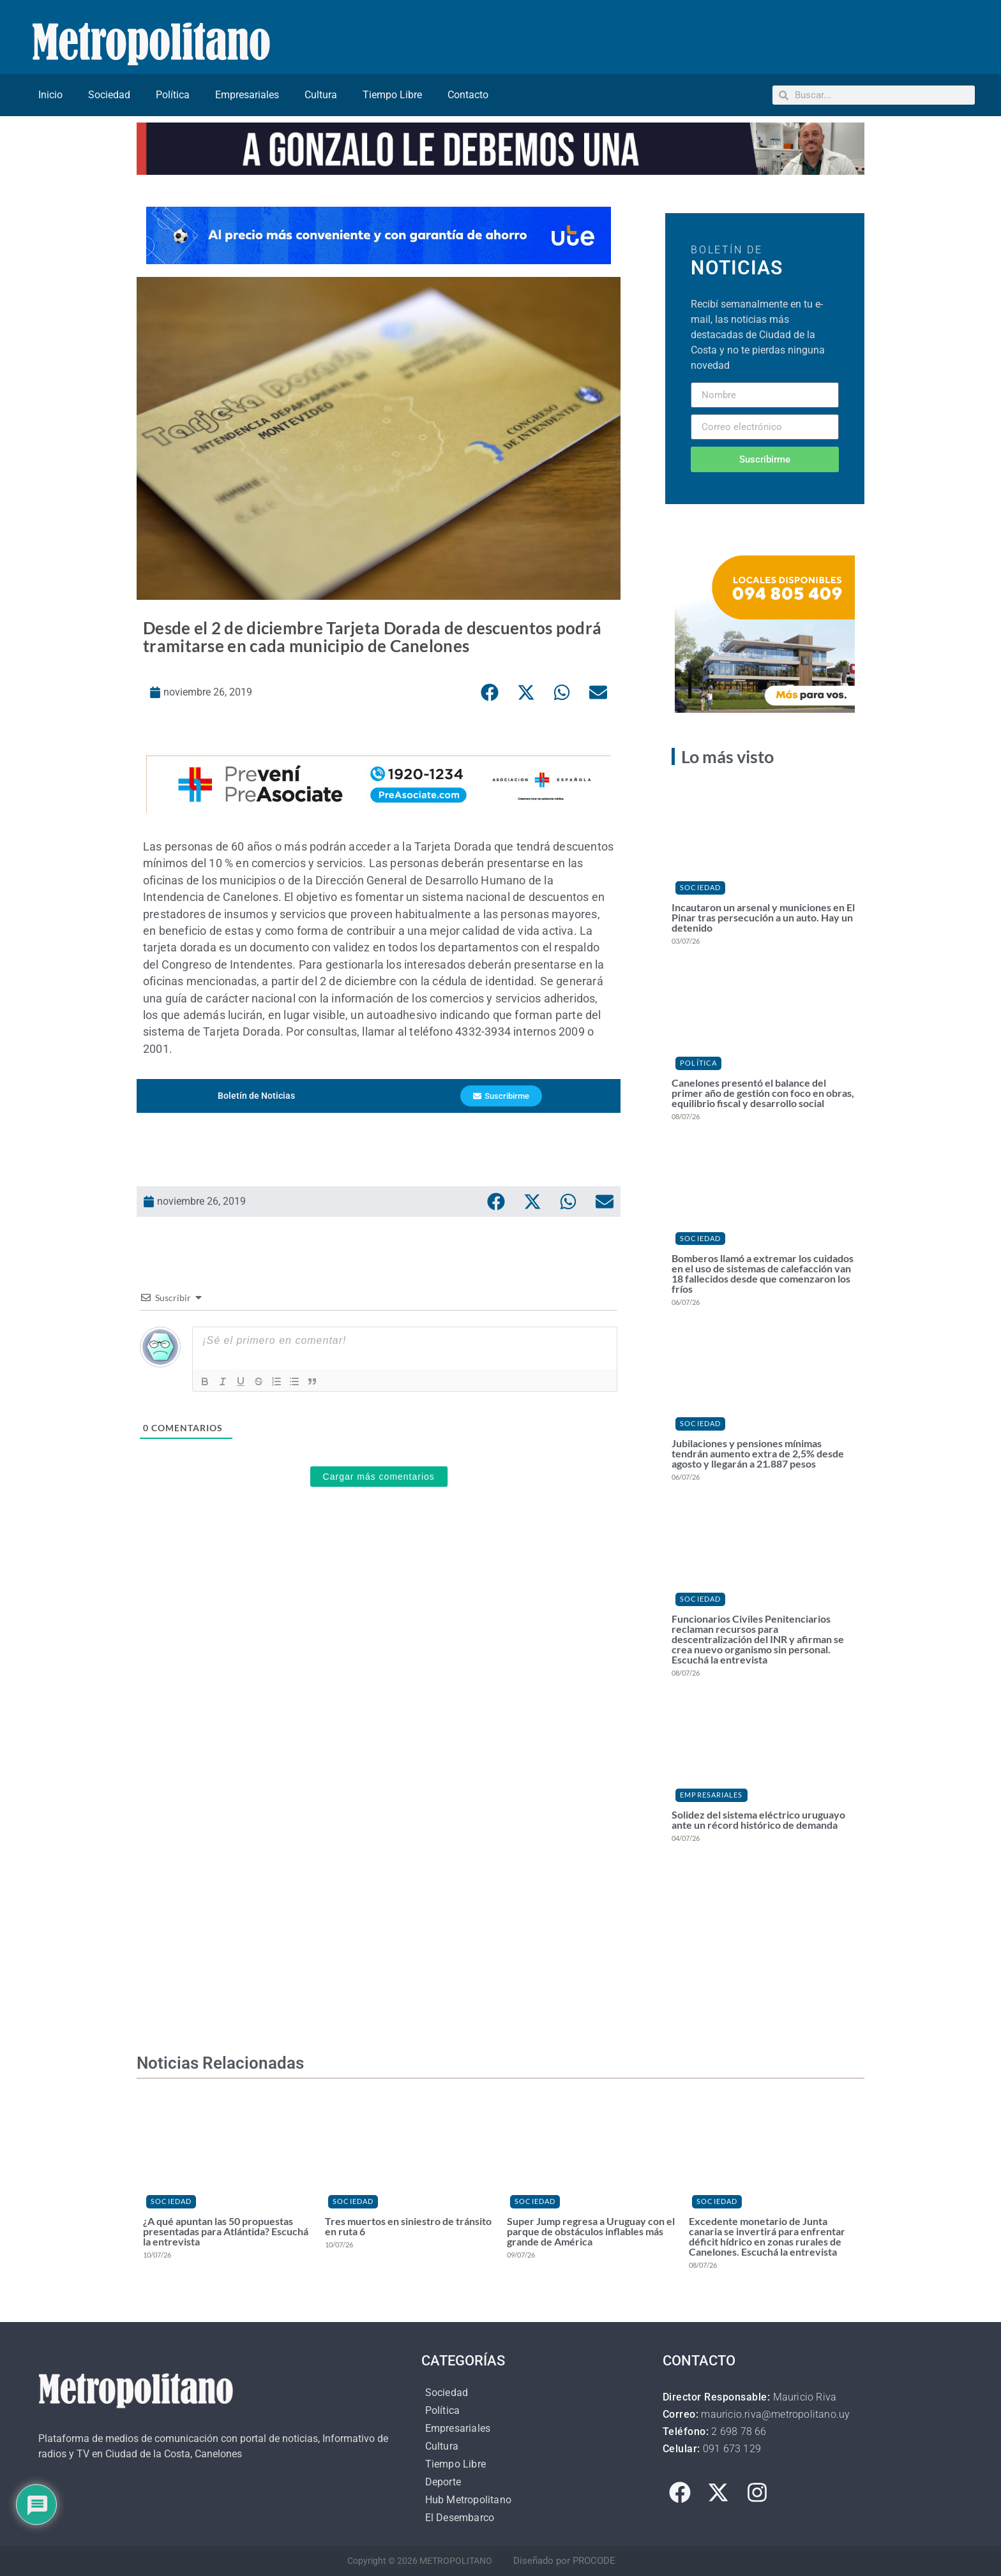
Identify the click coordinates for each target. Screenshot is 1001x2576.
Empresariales (247, 95)
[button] (489, 692)
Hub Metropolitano (468, 2500)
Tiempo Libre (392, 95)
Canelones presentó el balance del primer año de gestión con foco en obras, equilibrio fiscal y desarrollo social (763, 1092)
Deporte (443, 2482)
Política (173, 95)
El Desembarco (460, 2518)
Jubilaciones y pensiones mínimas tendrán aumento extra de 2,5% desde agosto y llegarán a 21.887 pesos (758, 1453)
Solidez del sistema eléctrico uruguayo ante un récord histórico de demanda (758, 1819)
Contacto (468, 95)
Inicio (50, 95)
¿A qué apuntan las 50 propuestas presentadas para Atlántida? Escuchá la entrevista (225, 2231)
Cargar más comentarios (379, 1476)
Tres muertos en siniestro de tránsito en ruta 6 (408, 2226)
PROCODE (594, 2560)
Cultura (321, 95)
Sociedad (109, 95)
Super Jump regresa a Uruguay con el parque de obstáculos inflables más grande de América (591, 2231)
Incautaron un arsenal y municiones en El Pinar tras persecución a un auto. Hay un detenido (763, 917)
